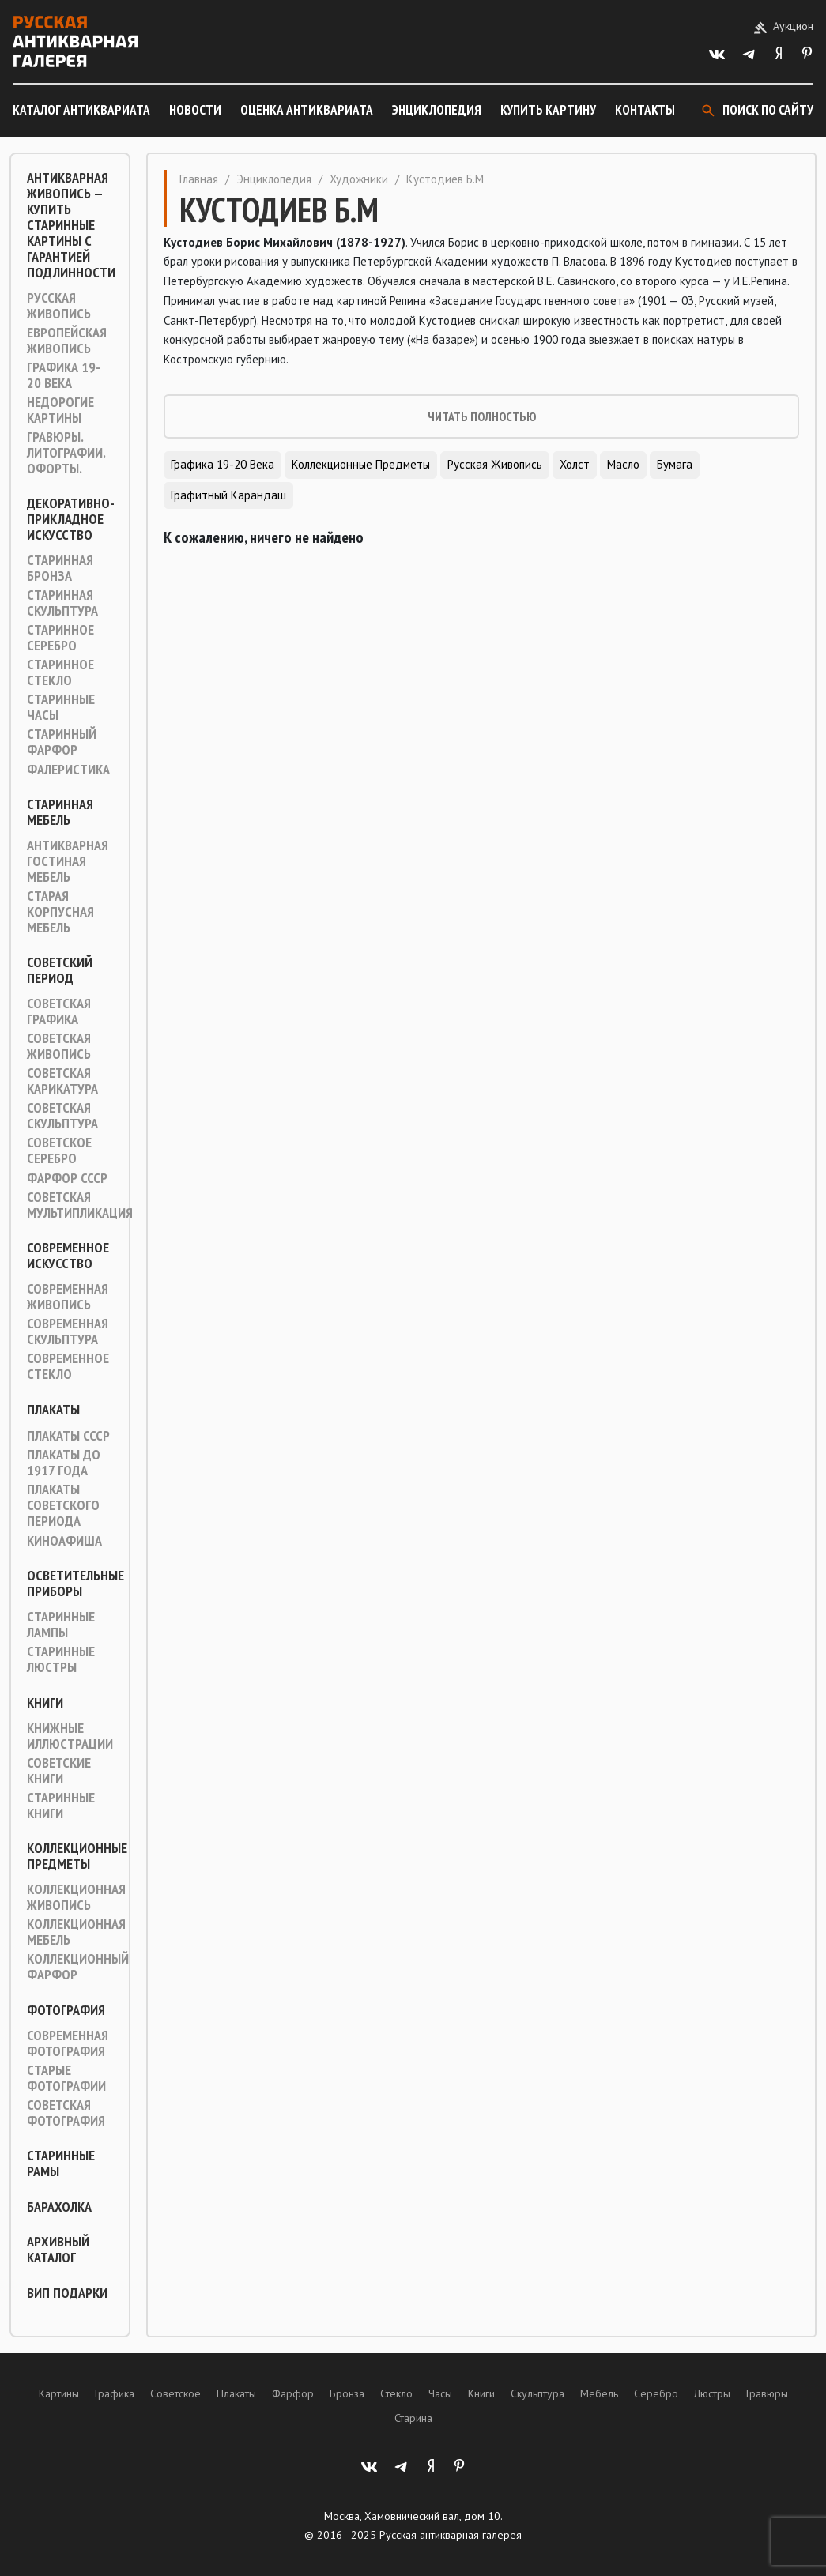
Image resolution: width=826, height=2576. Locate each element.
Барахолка (59, 2207)
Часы (440, 2393)
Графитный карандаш (228, 495)
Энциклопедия (436, 110)
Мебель (599, 2393)
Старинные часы (61, 707)
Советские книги (59, 1771)
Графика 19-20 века (63, 375)
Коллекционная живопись (76, 1897)
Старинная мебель (60, 812)
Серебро (656, 2393)
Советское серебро (59, 1150)
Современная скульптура (67, 1331)
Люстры (712, 2393)
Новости (195, 110)
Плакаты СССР (68, 1436)
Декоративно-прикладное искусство (71, 519)
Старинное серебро (60, 637)
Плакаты (53, 1410)
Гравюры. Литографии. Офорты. (66, 452)
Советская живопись (59, 1046)
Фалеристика (68, 770)
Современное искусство (68, 1255)
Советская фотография (66, 2113)
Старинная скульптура (62, 603)
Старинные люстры (61, 1659)
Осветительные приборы (75, 1583)
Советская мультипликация (80, 1205)
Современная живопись (67, 1296)
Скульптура (537, 2393)
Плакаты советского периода (63, 1505)
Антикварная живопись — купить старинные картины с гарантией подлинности (71, 225)
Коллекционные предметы (77, 1856)
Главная (198, 178)
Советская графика (59, 1011)
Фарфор (293, 2393)
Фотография (66, 2010)
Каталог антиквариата (81, 110)
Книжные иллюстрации (70, 1736)
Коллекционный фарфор (78, 1967)
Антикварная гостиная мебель (67, 861)
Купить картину (548, 110)
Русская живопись (59, 306)
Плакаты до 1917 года (63, 1462)
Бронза (347, 2393)
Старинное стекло (60, 672)
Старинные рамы (61, 2163)
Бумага (674, 464)
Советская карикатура (62, 1081)
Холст (575, 464)
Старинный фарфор (61, 742)
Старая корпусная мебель (60, 912)
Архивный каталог (58, 2249)
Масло (623, 464)
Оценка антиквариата (306, 110)
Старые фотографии (66, 2078)
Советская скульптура (62, 1116)
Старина (413, 2418)
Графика (114, 2393)
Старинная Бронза (60, 568)
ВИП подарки (67, 2293)
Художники (359, 178)
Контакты (645, 110)
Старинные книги (61, 1805)
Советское (175, 2393)
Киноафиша (64, 1541)
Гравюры (767, 2393)
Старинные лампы (61, 1624)
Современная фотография (67, 2043)
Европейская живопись (67, 340)
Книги (45, 1703)
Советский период (59, 970)
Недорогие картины (60, 410)
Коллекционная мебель (76, 1932)
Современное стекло (68, 1366)
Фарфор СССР (67, 1178)
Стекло (396, 2393)
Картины (59, 2393)
